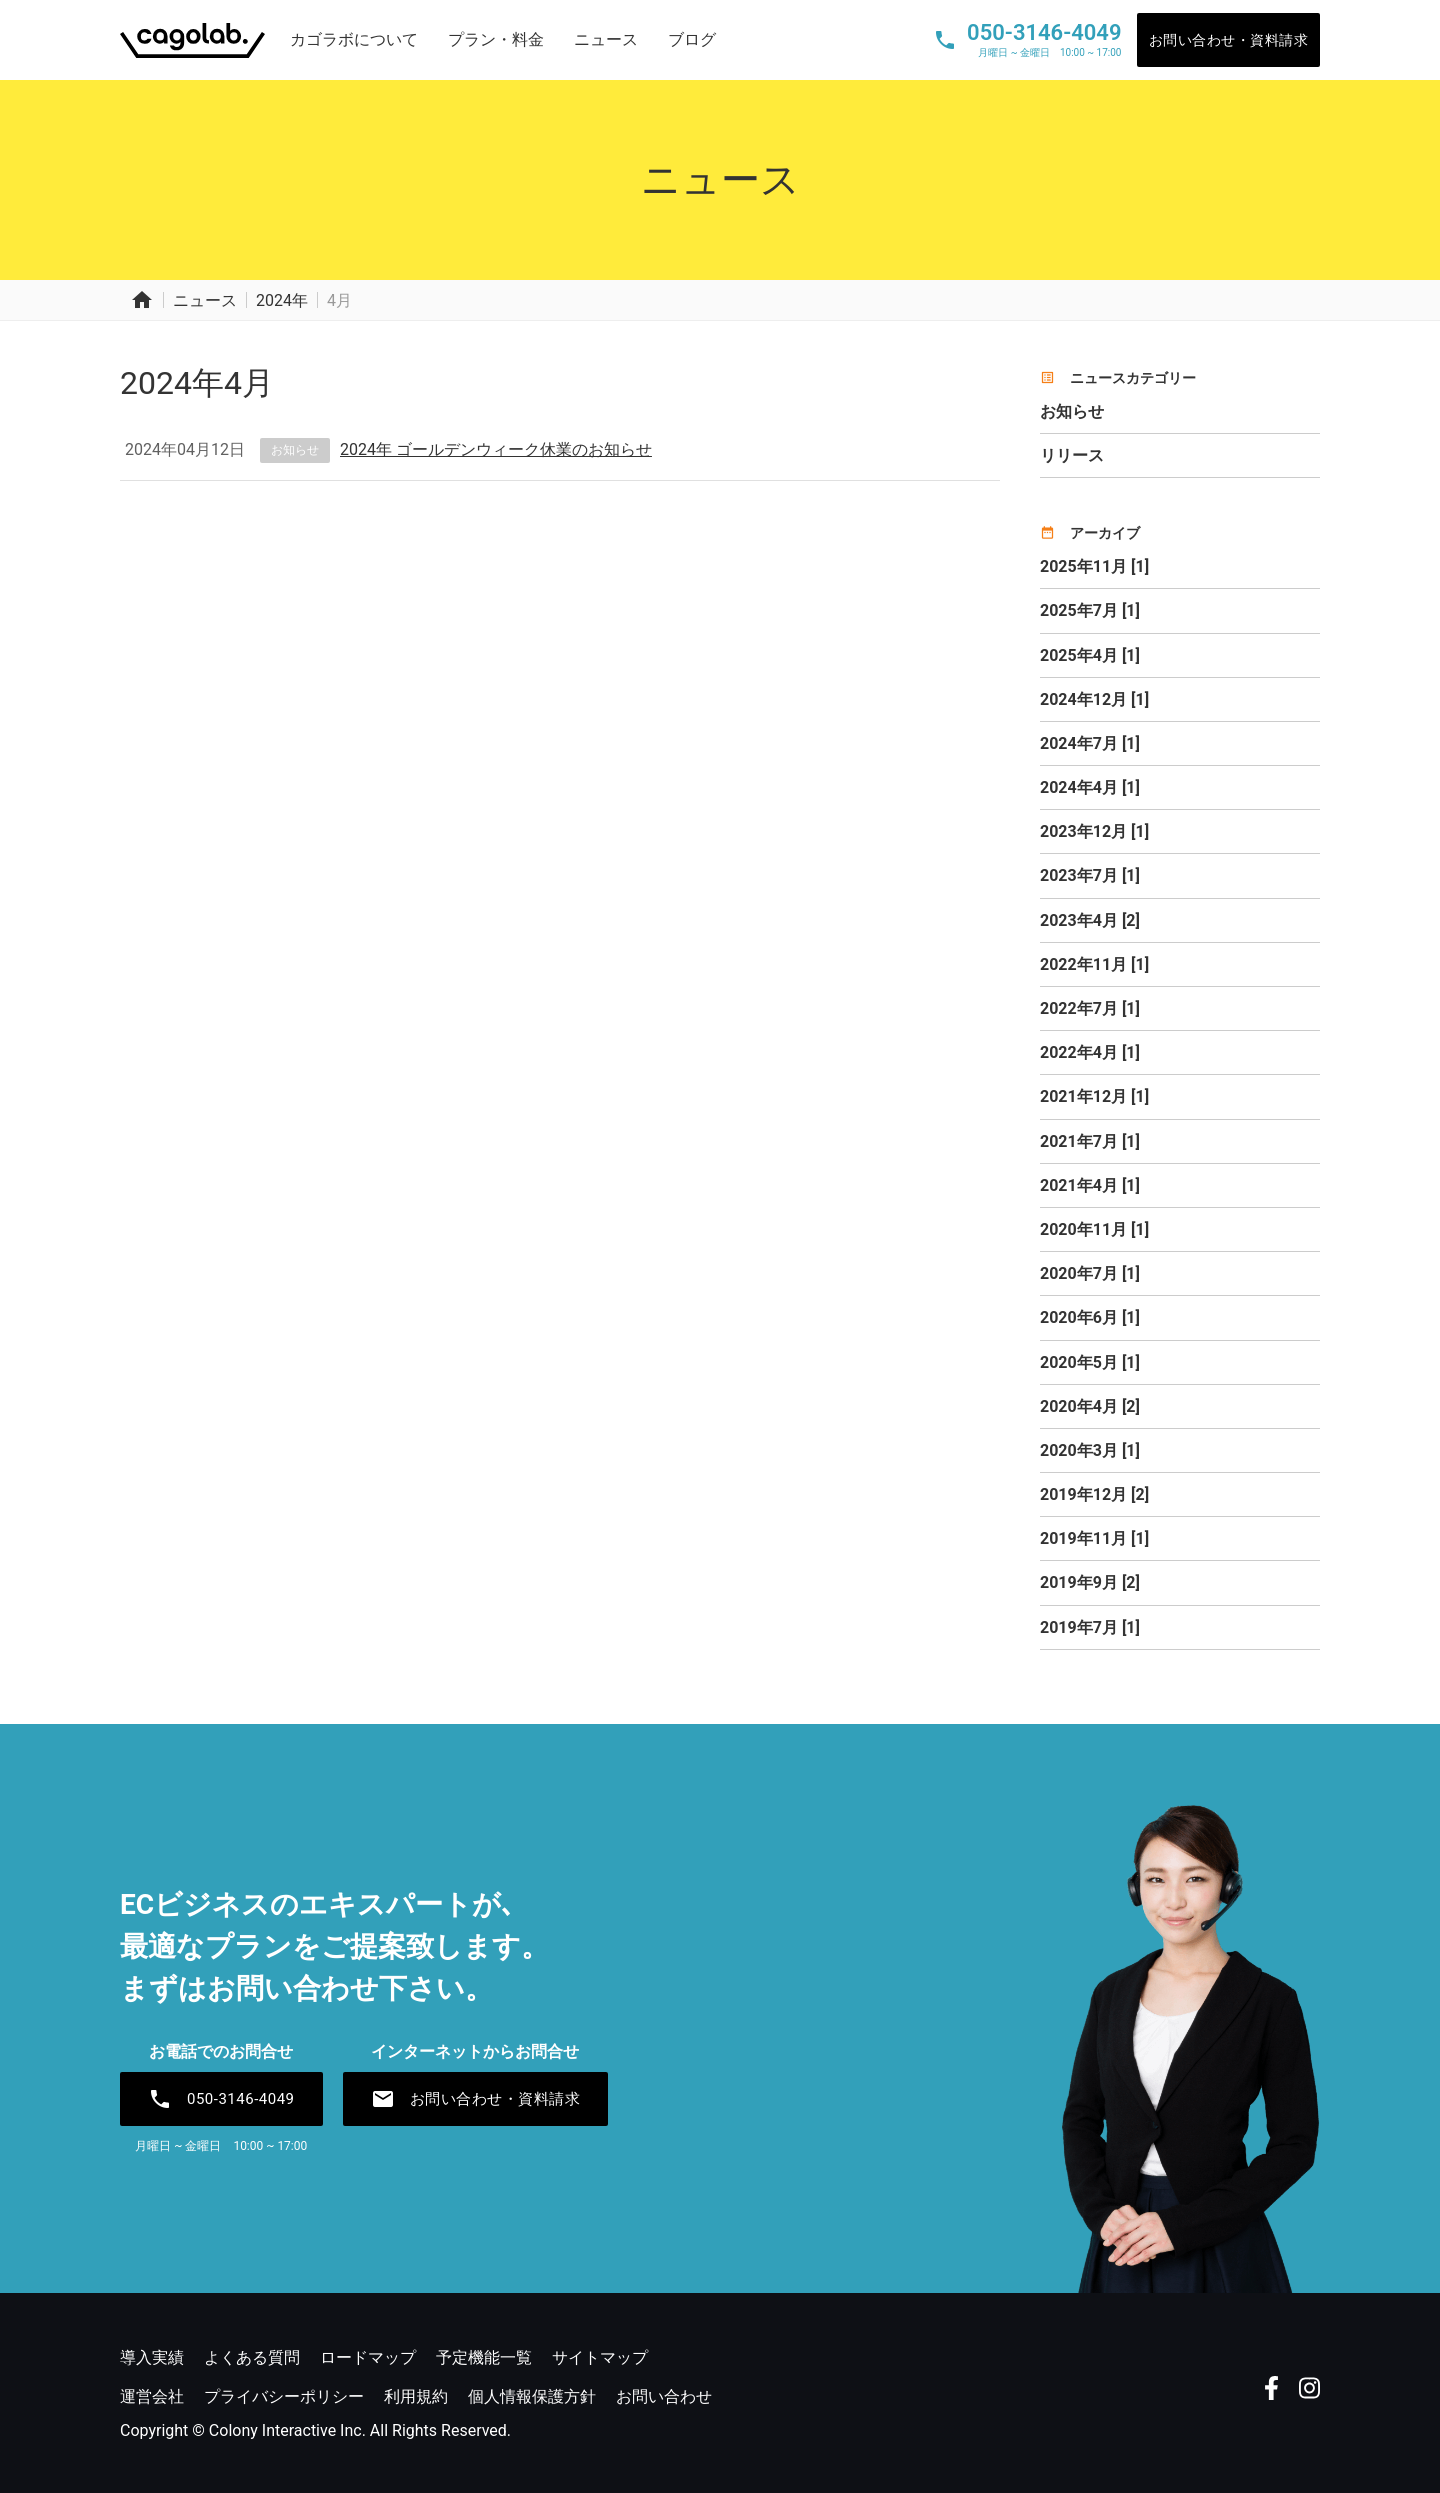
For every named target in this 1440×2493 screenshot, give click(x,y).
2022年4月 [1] (1090, 1052)
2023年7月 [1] (1090, 875)
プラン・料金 (496, 39)
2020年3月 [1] (1090, 1450)
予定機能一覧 (484, 2357)
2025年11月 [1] (1094, 566)
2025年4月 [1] (1090, 655)
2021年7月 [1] (1090, 1141)
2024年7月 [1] (1090, 743)
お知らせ (295, 450)
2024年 (282, 300)
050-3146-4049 (221, 2099)
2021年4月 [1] (1090, 1185)
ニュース (606, 39)
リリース (1072, 455)
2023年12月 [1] (1094, 831)
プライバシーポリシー (284, 2396)
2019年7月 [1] (1090, 1627)
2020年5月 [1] (1090, 1362)
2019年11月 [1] (1094, 1538)
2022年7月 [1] (1090, 1008)
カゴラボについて (354, 39)
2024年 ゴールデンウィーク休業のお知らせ (496, 449)
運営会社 (152, 2396)
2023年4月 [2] (1090, 920)
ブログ (692, 39)
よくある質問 (252, 2357)
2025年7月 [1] (1090, 610)
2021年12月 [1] (1094, 1096)
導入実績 (152, 2357)
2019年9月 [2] (1090, 1582)
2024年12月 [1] (1094, 699)
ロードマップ (368, 2357)
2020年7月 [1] (1090, 1273)
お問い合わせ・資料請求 (1229, 40)
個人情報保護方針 (532, 2396)
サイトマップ (600, 2357)
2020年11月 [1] (1094, 1229)
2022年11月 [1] (1094, 964)
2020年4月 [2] (1090, 1406)
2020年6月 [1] (1090, 1317)
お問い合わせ (664, 2396)
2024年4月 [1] (1090, 787)
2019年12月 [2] (1094, 1494)
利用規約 (416, 2396)
